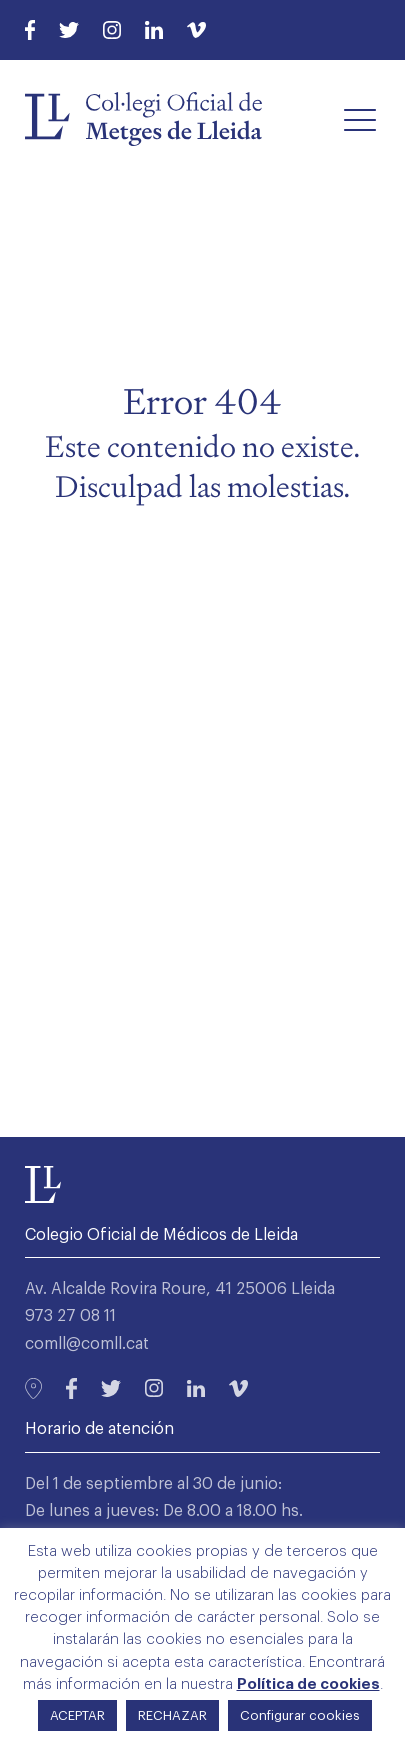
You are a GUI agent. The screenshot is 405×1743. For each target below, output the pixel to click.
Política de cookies (308, 1684)
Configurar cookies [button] (300, 1715)
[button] (360, 119)
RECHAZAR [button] (172, 1715)
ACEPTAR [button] (77, 1715)
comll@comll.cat (87, 1344)
